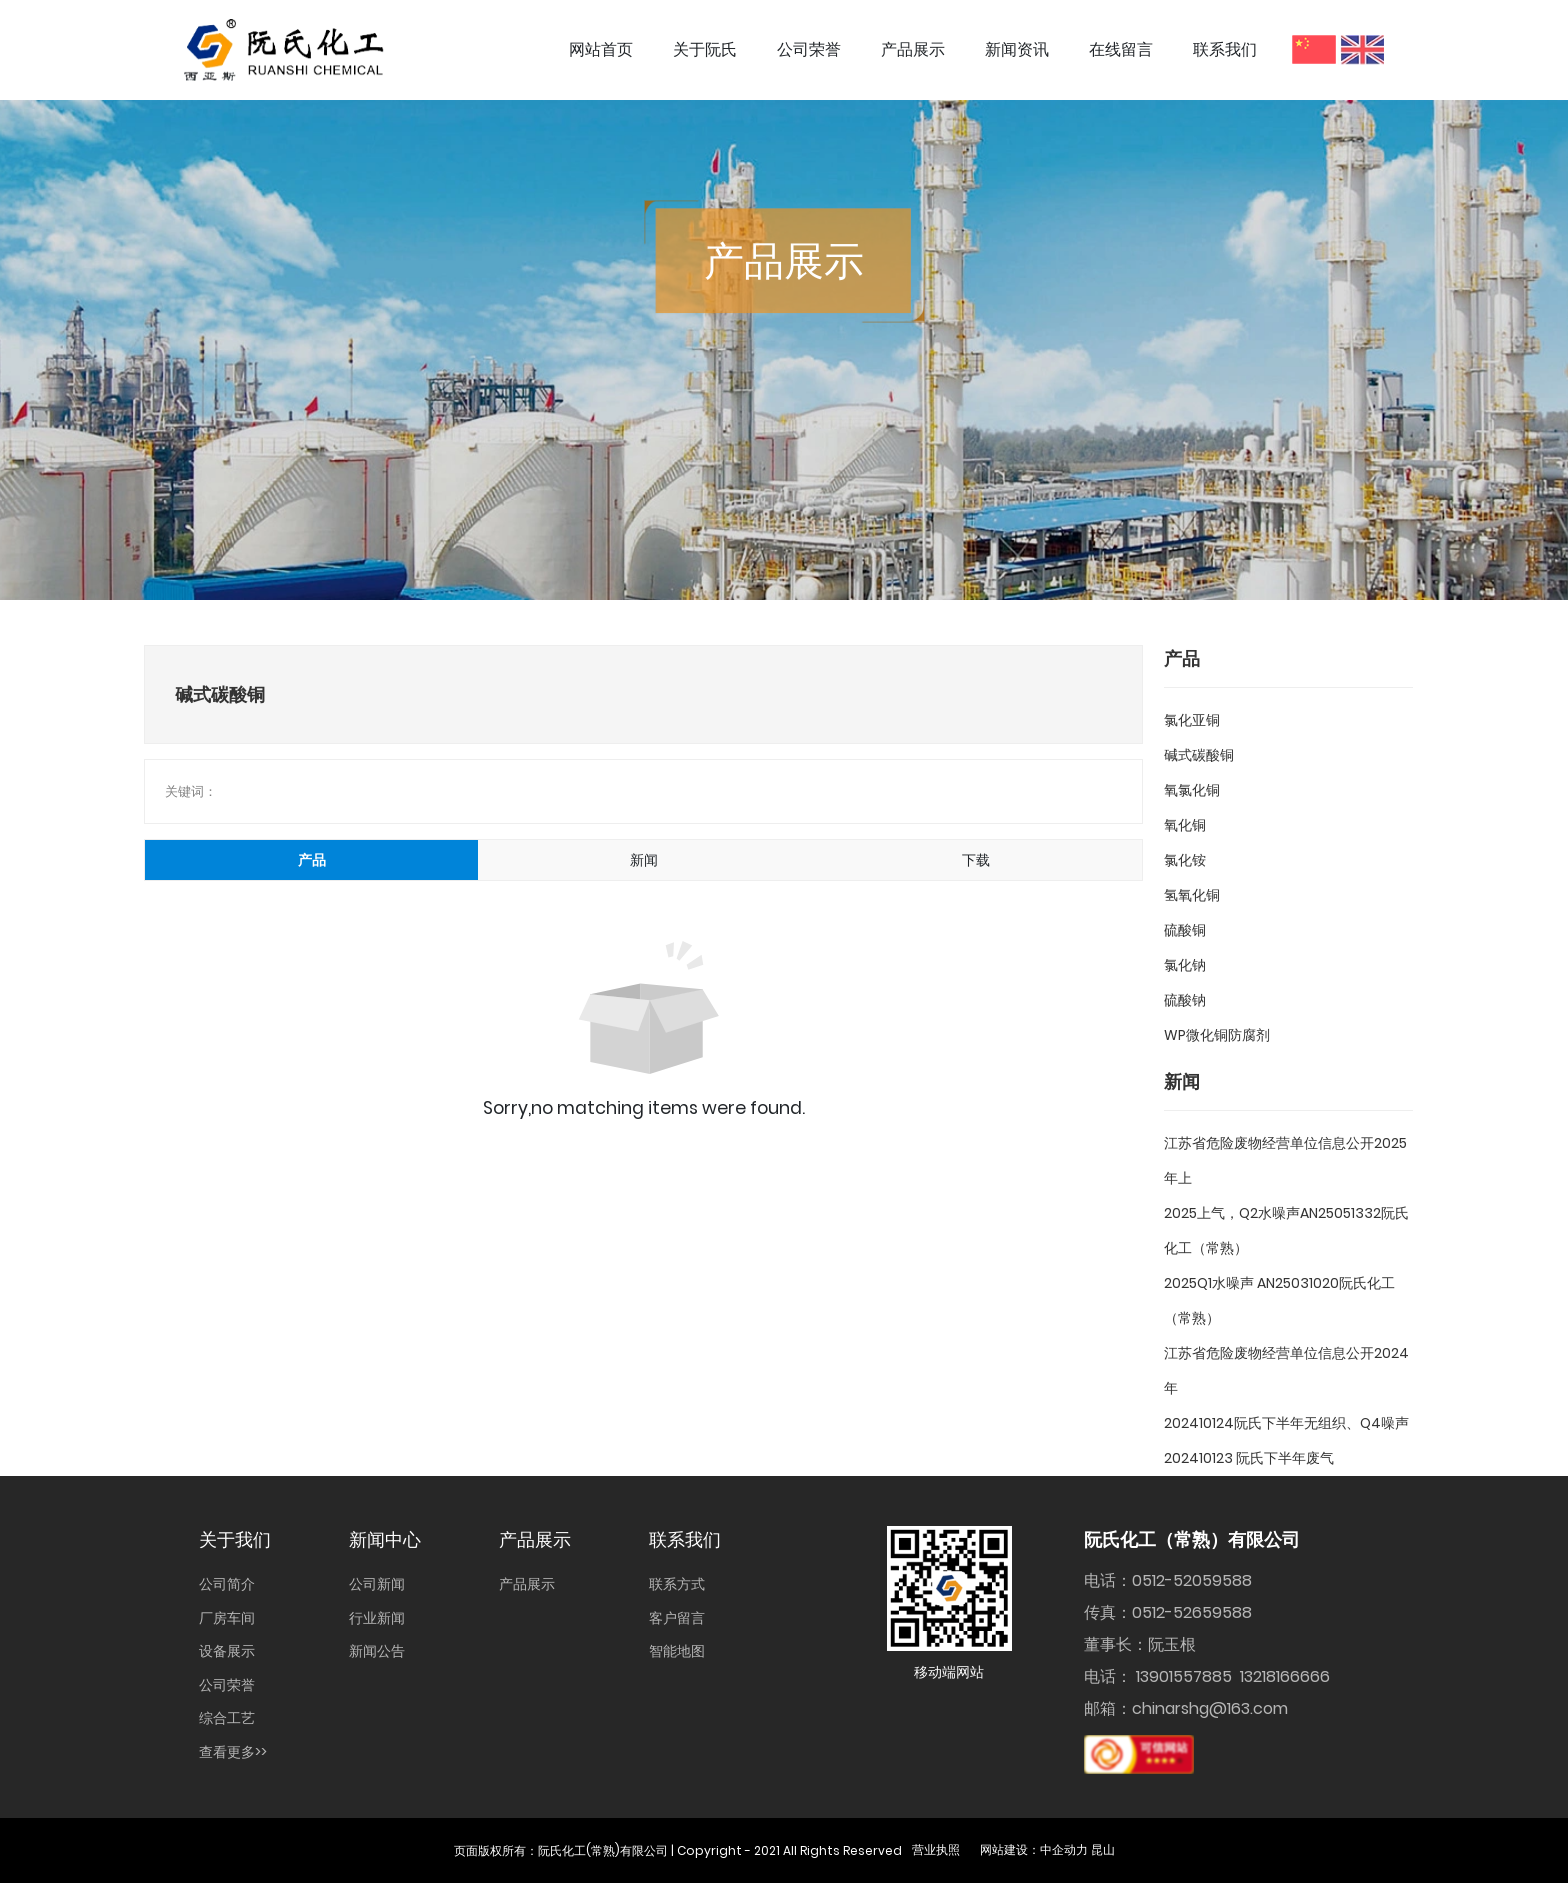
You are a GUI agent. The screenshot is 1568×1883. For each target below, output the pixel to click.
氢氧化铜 (1192, 895)
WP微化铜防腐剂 (1217, 1035)
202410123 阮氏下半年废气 (1249, 1458)
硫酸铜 (1185, 930)
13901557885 (1184, 1676)
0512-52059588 (1192, 1580)
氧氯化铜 (1192, 790)
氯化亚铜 (1192, 720)
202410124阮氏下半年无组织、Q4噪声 (1286, 1423)
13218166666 (1285, 1676)
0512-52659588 (1192, 1612)
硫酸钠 (1185, 1000)
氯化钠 (1185, 965)
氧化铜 (1185, 825)
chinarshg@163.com (1210, 1708)
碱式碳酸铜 (1199, 755)
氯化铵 (1185, 860)
